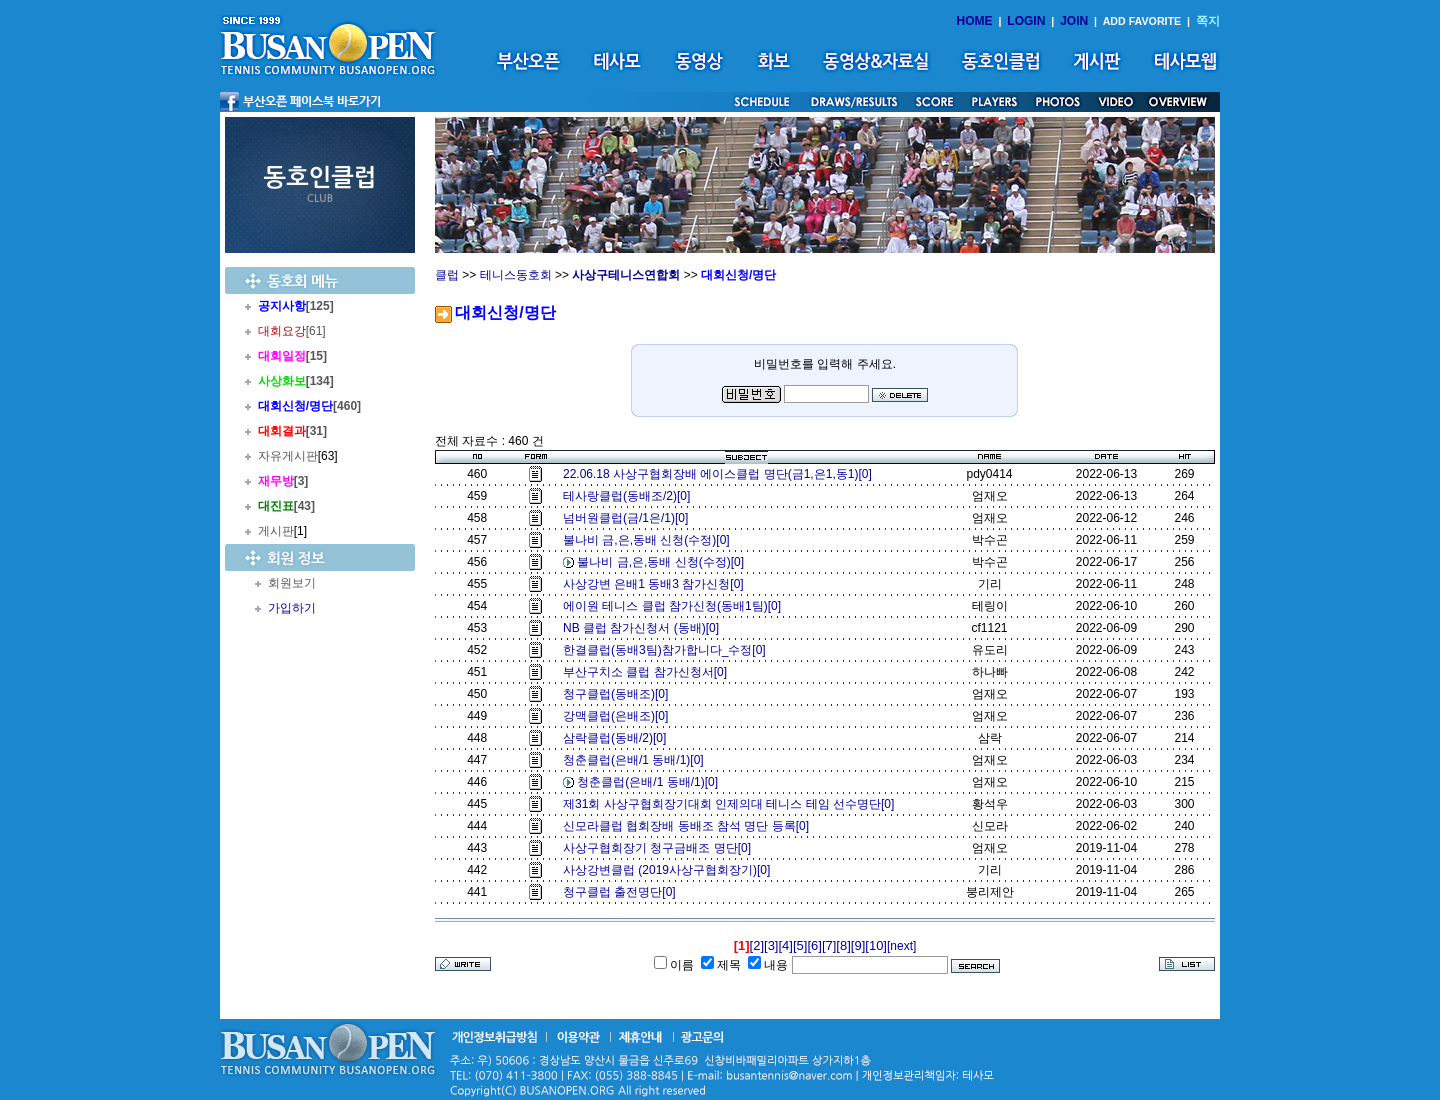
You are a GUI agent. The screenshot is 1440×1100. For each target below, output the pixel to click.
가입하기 (292, 608)
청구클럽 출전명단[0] (622, 892)
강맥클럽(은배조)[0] (619, 716)
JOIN (1074, 21)
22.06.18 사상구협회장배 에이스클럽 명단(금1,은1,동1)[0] (720, 474)
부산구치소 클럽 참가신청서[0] (648, 672)
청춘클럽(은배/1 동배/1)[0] (636, 760)
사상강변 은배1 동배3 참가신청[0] (656, 584)
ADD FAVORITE (1142, 21)
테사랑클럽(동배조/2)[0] (630, 496)
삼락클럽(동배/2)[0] (618, 738)
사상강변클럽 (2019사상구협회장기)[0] (670, 870)
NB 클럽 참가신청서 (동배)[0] (644, 628)
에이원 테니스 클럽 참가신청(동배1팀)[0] (675, 606)
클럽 (447, 275)
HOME (975, 21)
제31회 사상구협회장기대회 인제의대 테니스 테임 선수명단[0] (732, 804)
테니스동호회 (516, 275)
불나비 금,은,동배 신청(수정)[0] (649, 540)
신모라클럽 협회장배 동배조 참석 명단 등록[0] (689, 826)
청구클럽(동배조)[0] (619, 694)
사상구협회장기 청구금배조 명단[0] (660, 848)
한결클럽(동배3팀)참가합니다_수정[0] (667, 650)
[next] (901, 946)
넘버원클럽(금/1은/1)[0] (629, 518)
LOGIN (1026, 21)
